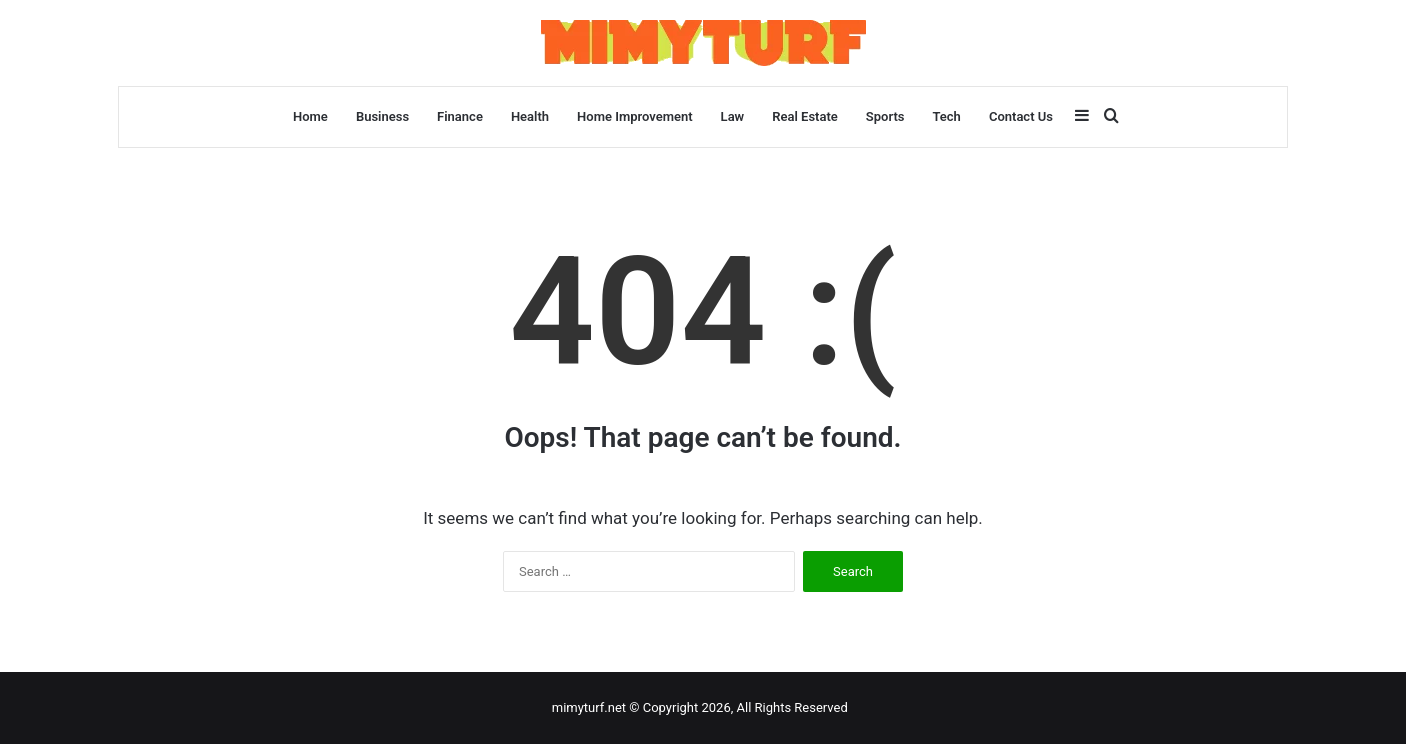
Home (310, 116)
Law (733, 116)
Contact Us (1021, 116)
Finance (460, 116)
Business (382, 116)
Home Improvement (635, 116)
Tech (946, 116)
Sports (885, 116)
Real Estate (805, 116)
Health (530, 116)
